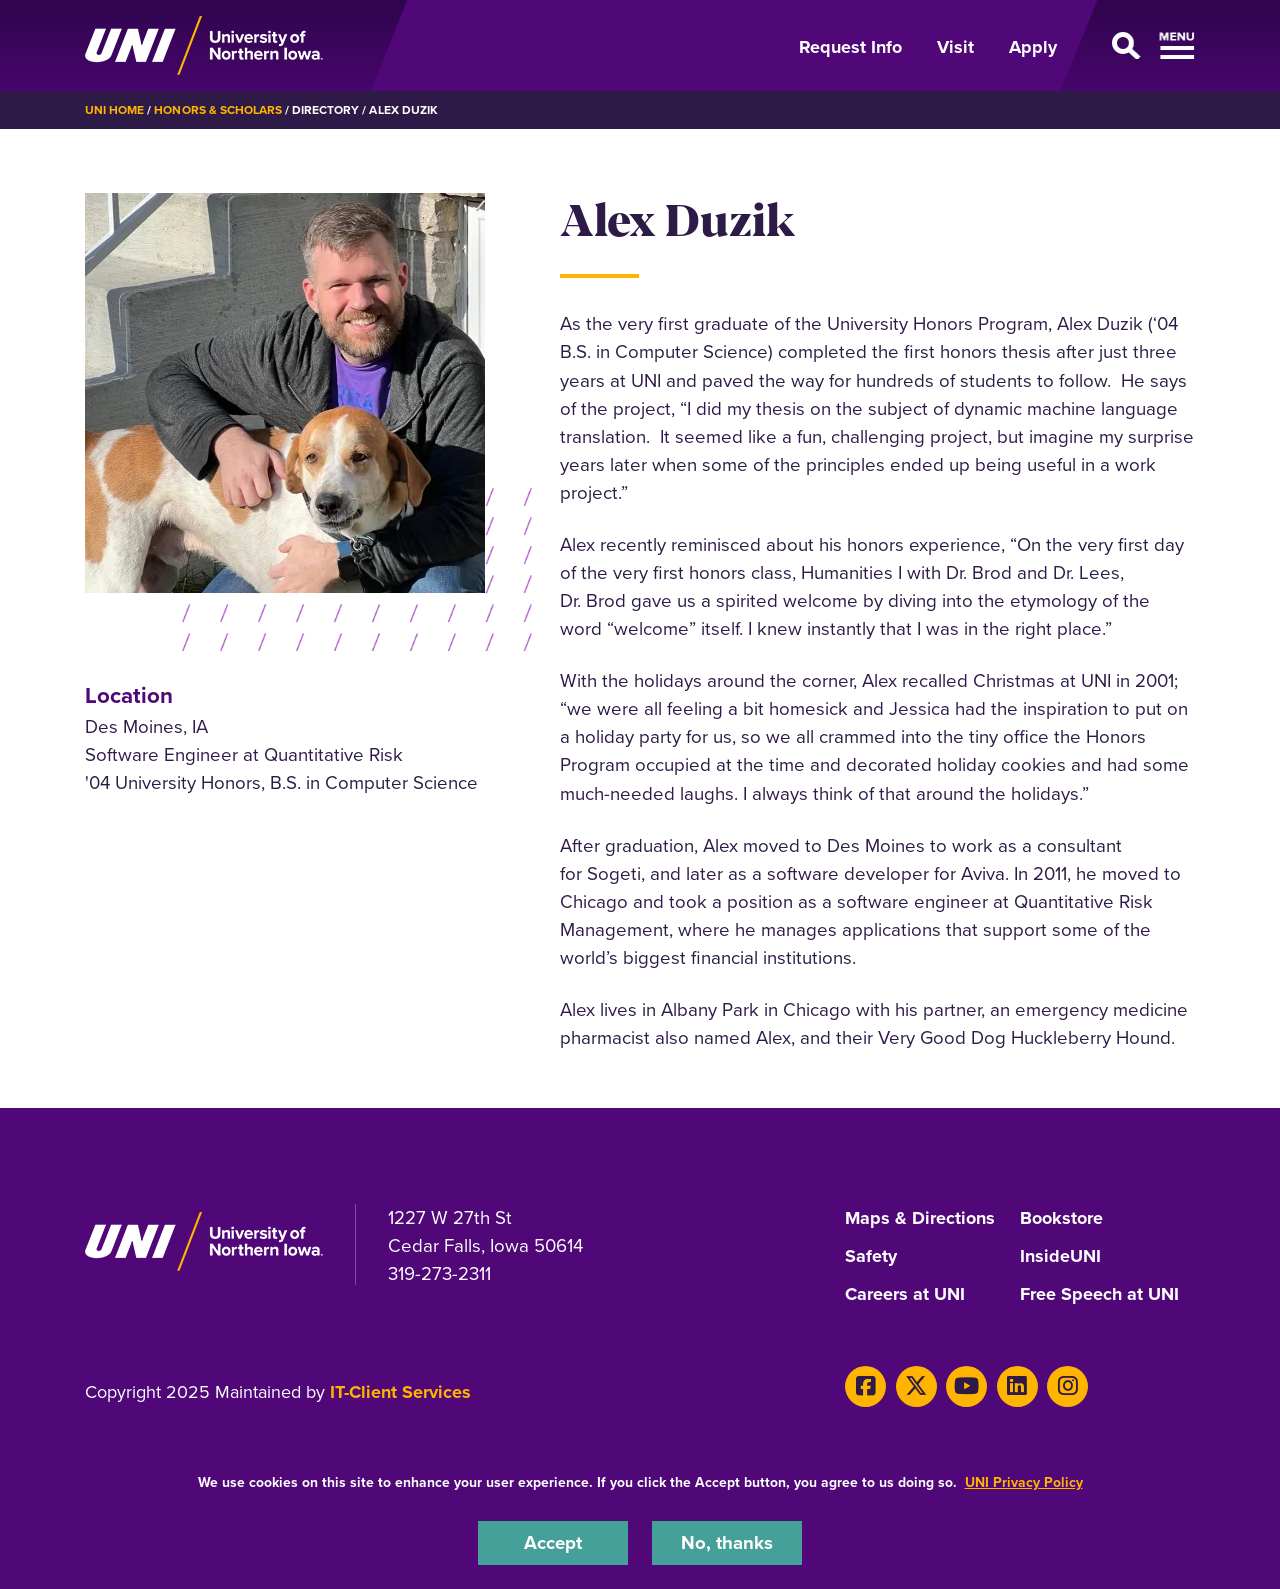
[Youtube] (966, 1386)
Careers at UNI (905, 1295)
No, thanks (727, 1542)
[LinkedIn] (1017, 1386)
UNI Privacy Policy (1024, 1482)
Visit (955, 47)
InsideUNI (1060, 1257)
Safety (871, 1257)
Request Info (850, 47)
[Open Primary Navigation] (1138, 46)
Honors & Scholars (218, 110)
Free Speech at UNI (1099, 1295)
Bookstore (1061, 1219)
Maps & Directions (920, 1219)
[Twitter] (916, 1386)
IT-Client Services (400, 1392)
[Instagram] (1067, 1386)
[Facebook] (865, 1386)
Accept (553, 1542)
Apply (1033, 47)
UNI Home (114, 110)
